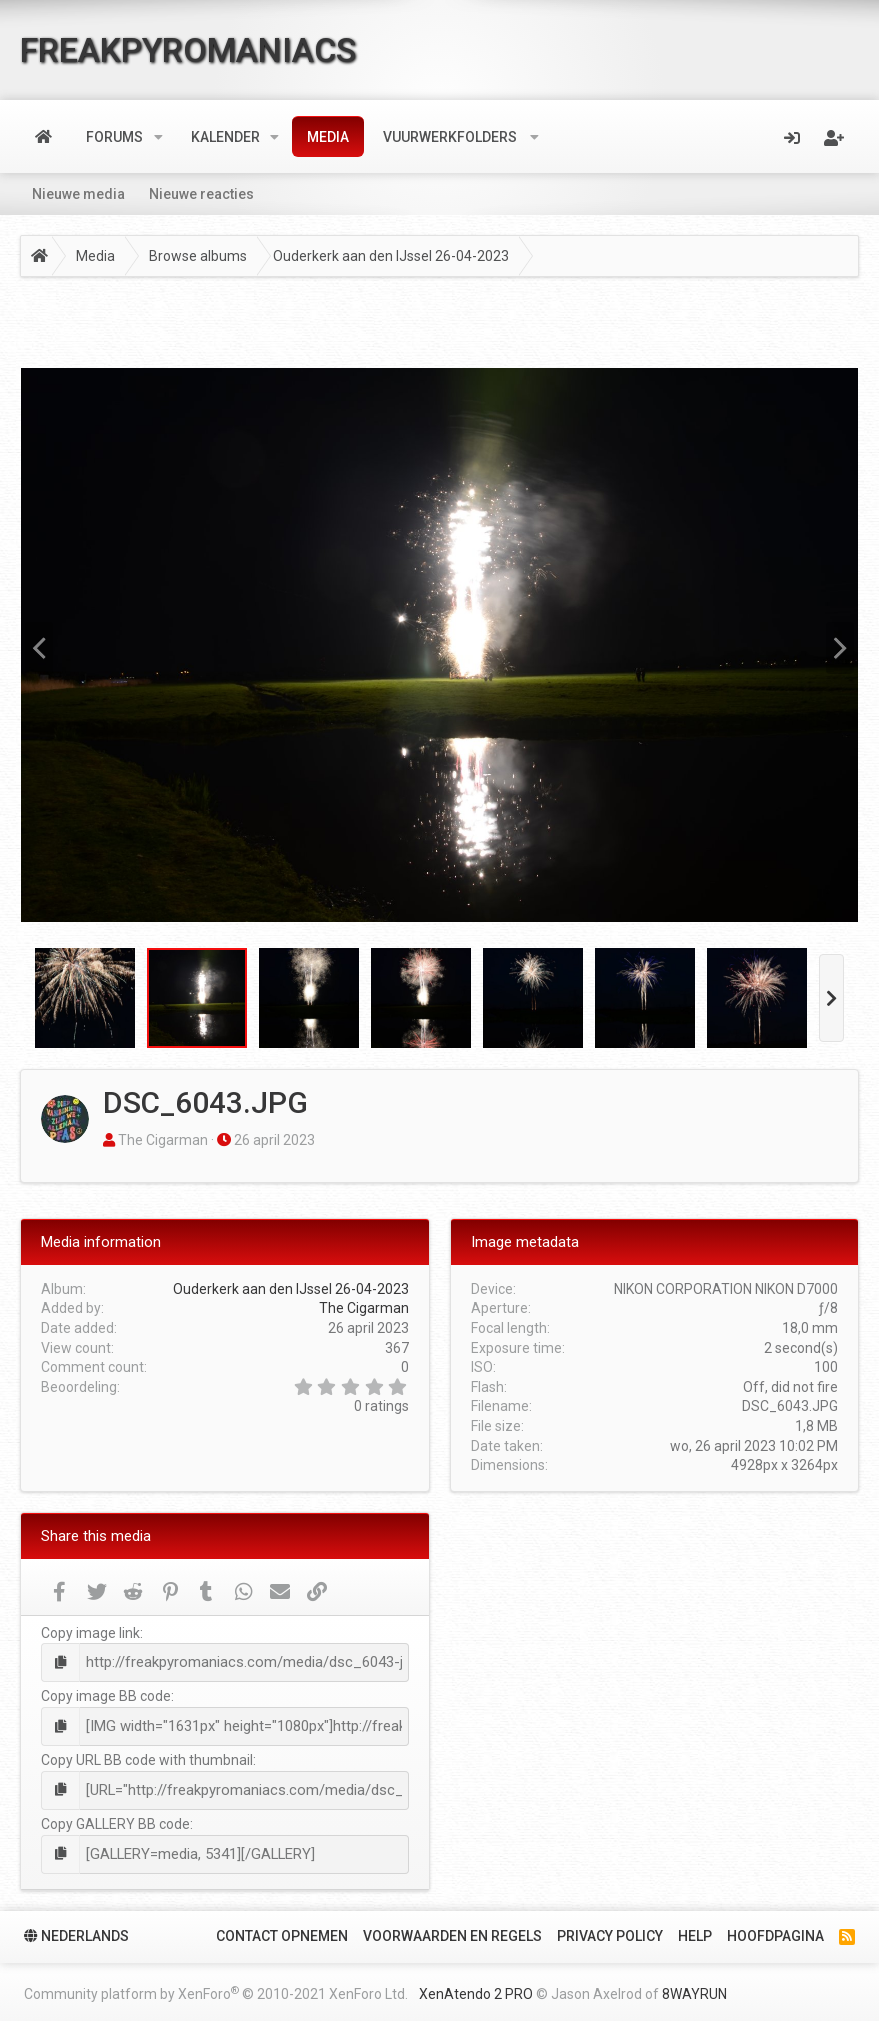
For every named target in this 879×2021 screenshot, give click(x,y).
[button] (158, 137)
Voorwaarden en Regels (452, 1930)
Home (43, 137)
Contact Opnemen (282, 1930)
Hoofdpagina (775, 1930)
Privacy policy (610, 1930)
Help (695, 1930)
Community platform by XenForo (216, 1987)
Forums (114, 137)
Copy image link (90, 1633)
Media (328, 137)
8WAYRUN (694, 1988)
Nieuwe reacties (201, 194)
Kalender (225, 137)
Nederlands (76, 1930)
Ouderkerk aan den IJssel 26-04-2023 (291, 1289)
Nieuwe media (78, 194)
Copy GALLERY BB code (115, 1820)
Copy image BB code (106, 1695)
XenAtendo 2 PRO (476, 1988)
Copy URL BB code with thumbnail (147, 1757)
